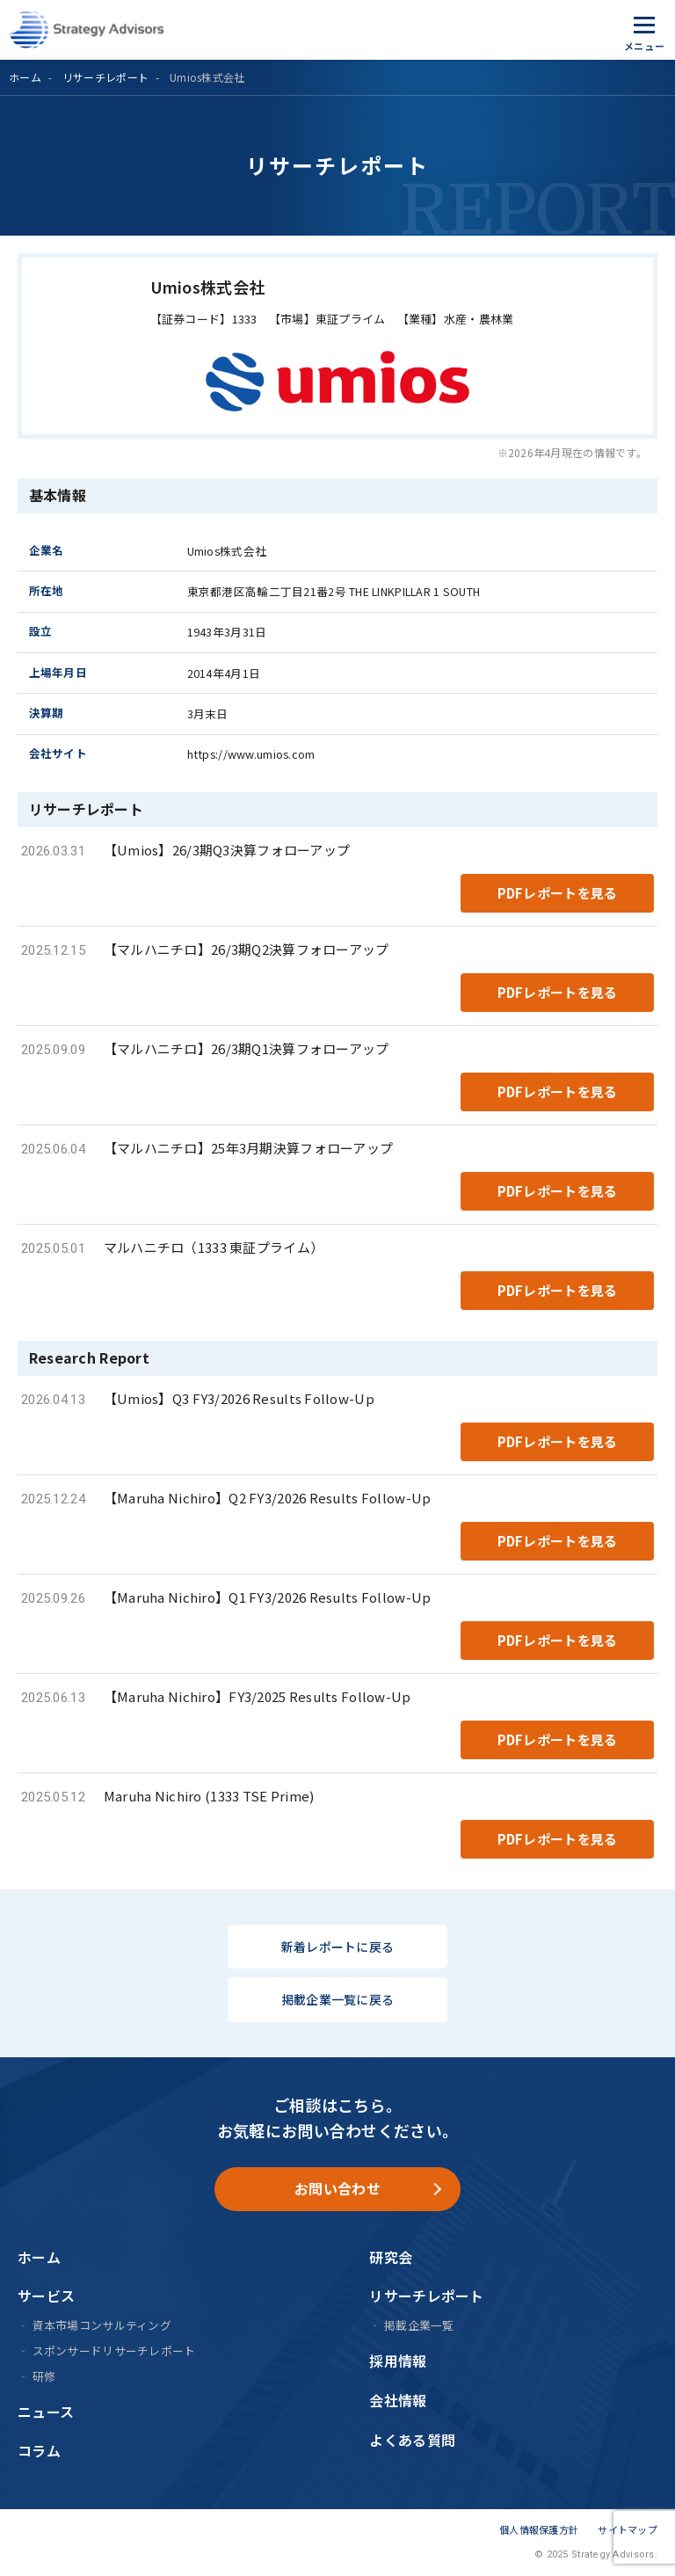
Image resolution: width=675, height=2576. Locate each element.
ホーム (25, 76)
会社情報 (397, 2400)
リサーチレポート (105, 76)
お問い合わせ (337, 2188)
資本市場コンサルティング (102, 2325)
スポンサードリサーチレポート (114, 2350)
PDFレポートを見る (557, 893)
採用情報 (397, 2360)
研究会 (390, 2256)
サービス (46, 2295)
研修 (44, 2376)
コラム (39, 2450)
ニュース (46, 2411)
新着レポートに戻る (338, 1946)
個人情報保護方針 (538, 2529)
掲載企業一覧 (419, 2325)
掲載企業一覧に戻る (338, 1999)
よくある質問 (412, 2439)
